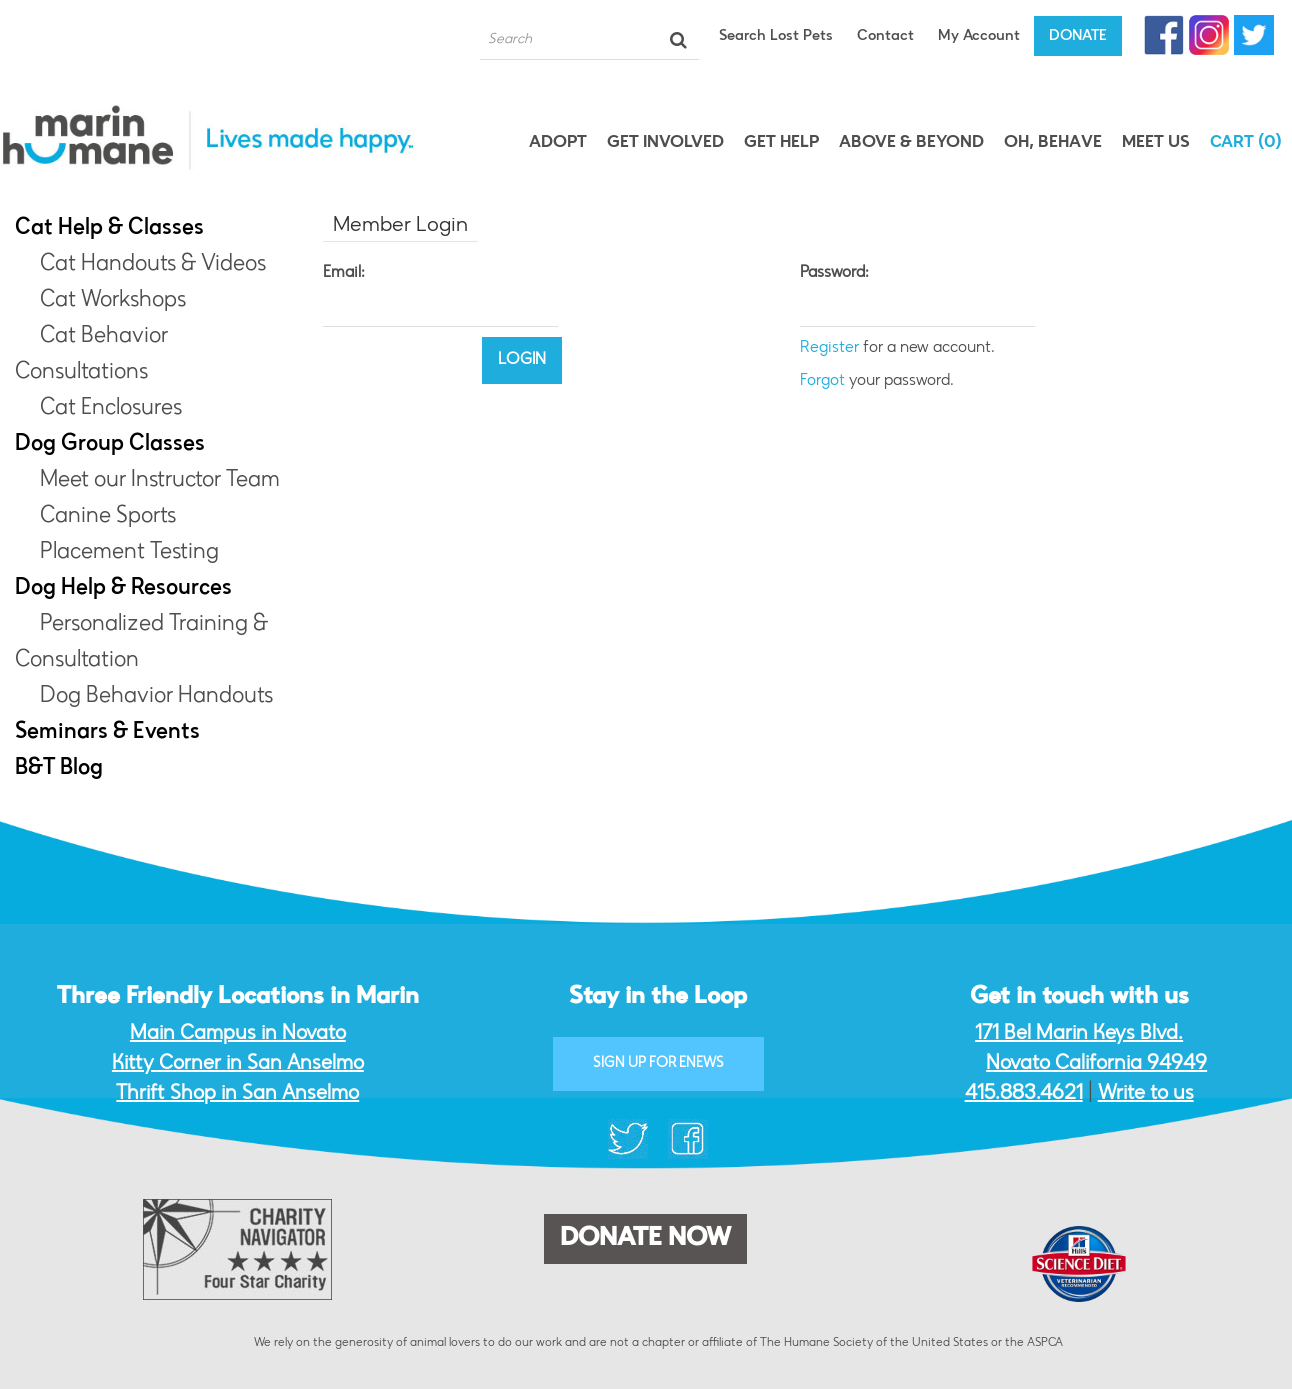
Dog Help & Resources (123, 589)
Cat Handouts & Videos (153, 265)
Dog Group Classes (110, 445)
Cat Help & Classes (109, 229)
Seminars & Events (107, 733)
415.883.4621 (1024, 1094)
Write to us (1146, 1094)
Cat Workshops (113, 301)
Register (829, 348)
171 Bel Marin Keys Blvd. (1079, 1034)
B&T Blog (59, 769)
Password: (834, 273)
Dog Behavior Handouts (156, 697)
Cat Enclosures (111, 409)
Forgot (822, 381)
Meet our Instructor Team (160, 481)
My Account (979, 36)
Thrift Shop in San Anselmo (237, 1094)
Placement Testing (129, 553)
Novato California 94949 (1096, 1064)
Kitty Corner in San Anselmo (238, 1064)
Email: (344, 273)
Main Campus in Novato (238, 1034)
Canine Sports (108, 517)
